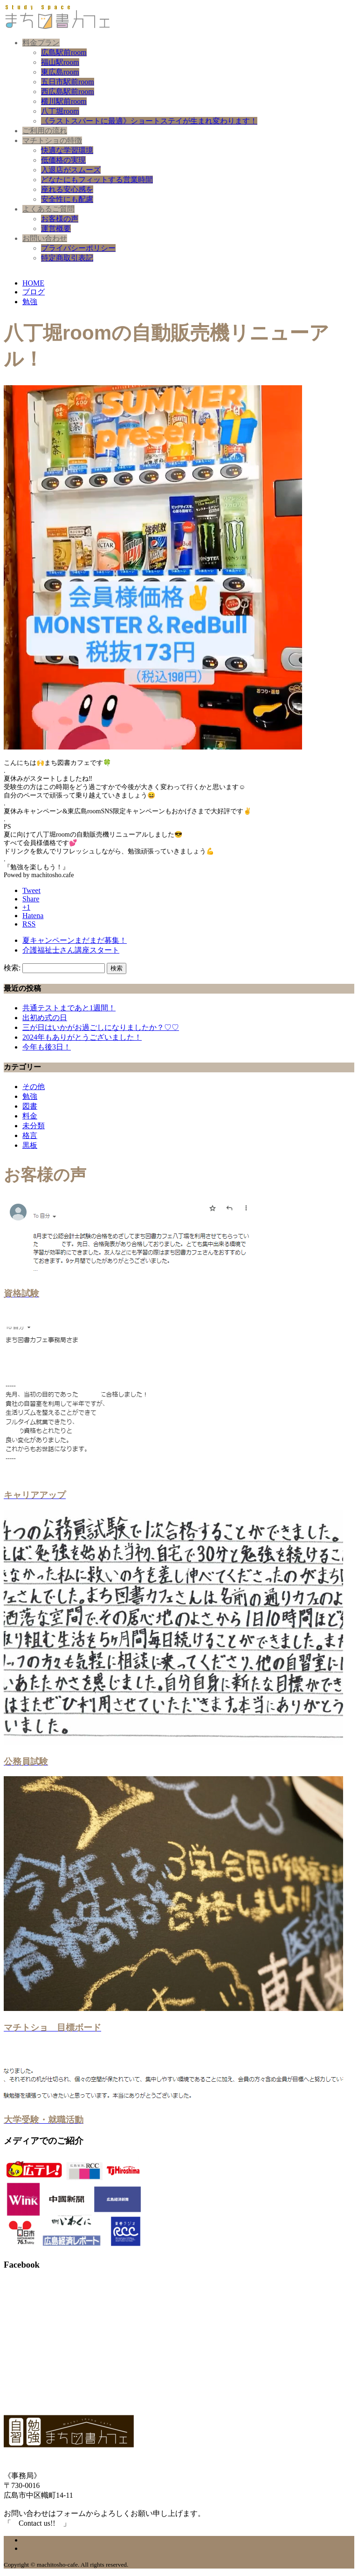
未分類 (33, 1126)
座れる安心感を (67, 189)
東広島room (60, 72)
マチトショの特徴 (52, 140)
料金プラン (41, 43)
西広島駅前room (67, 91)
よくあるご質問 (48, 209)
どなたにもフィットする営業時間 (97, 180)
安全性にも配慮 (67, 199)
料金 (29, 1116)
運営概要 (56, 228)
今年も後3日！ (46, 1047)
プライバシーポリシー (78, 248)
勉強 (29, 1096)
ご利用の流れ (44, 131)
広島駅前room (64, 52)
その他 (33, 1086)
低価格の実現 (63, 160)
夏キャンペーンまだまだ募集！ (74, 940)
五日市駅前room (67, 82)
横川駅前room (64, 101)
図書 (29, 1106)
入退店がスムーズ (71, 170)
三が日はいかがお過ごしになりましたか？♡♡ (100, 1027)
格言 (29, 1135)
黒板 (29, 1145)
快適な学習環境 (67, 150)
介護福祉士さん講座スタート (70, 950)
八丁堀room (60, 111)
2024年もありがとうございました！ (82, 1037)
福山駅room (60, 62)
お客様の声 (59, 219)
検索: (12, 968)
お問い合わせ (44, 238)
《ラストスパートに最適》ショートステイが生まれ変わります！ (149, 121)
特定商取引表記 (67, 258)
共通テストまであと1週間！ (69, 1008)
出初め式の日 (44, 1018)
